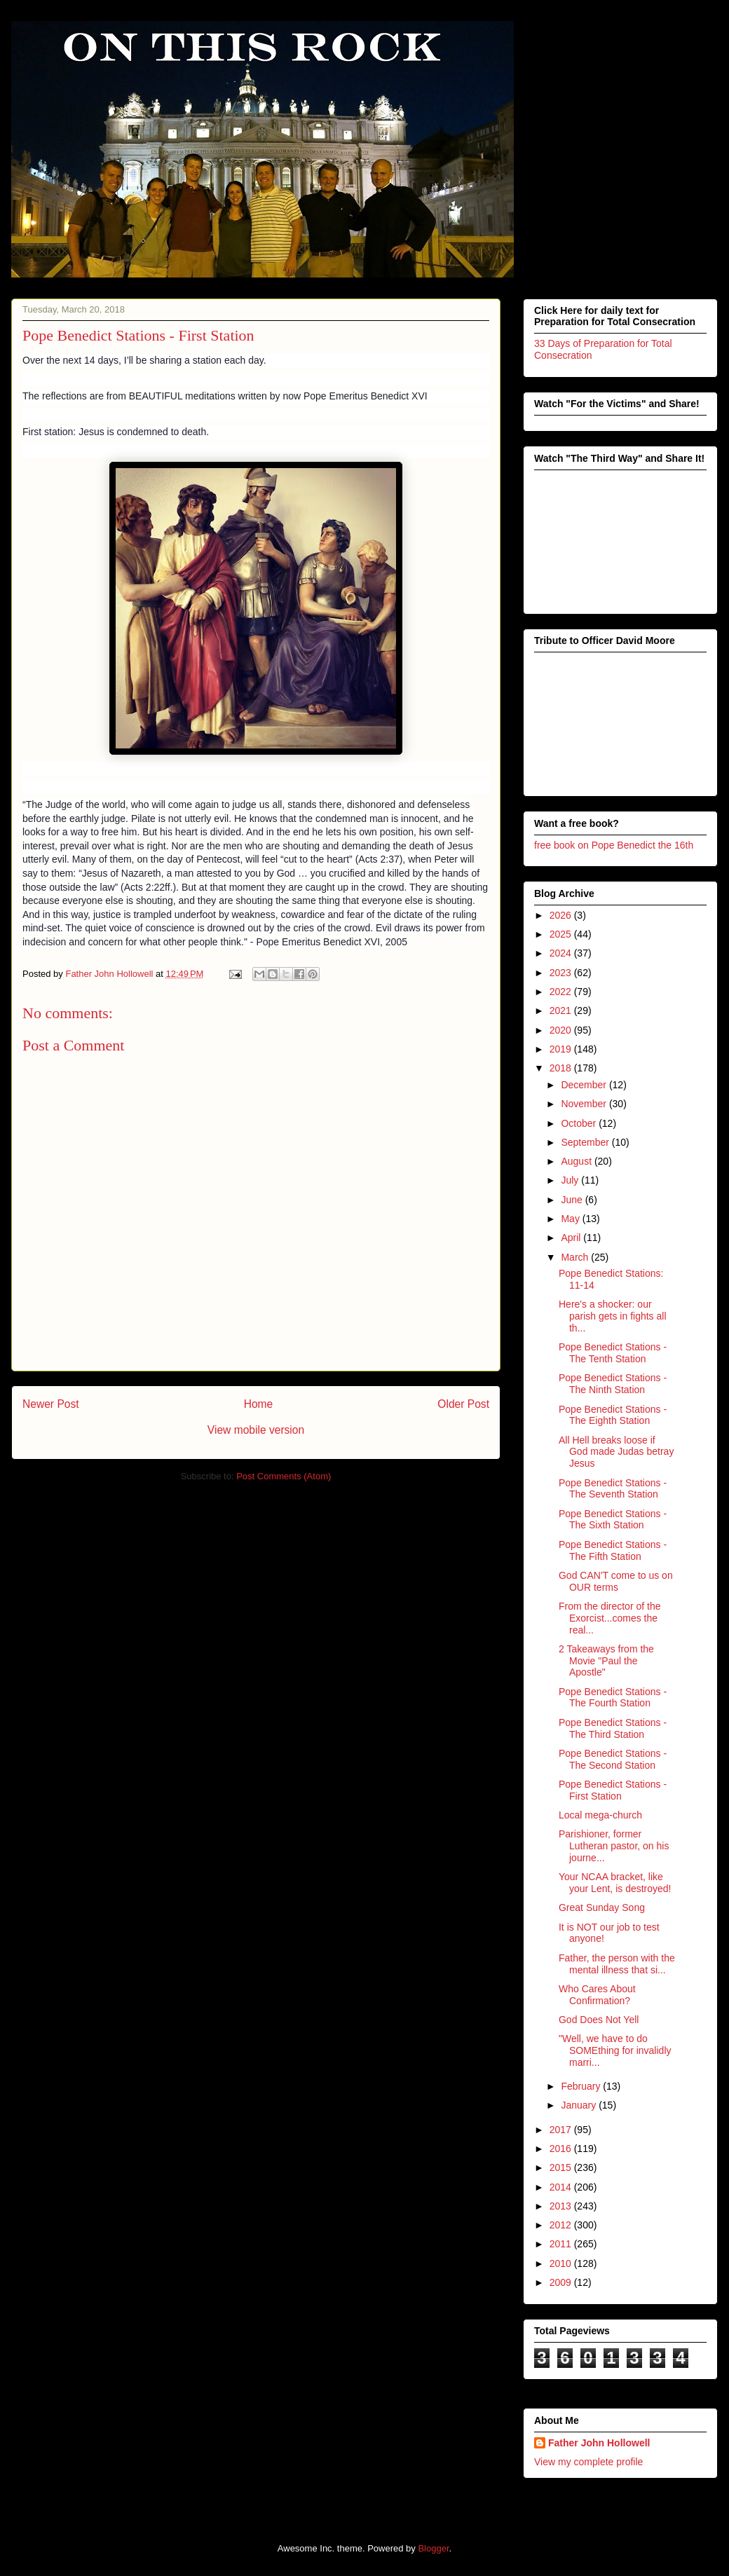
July (571, 1180)
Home (258, 1404)
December (584, 1084)
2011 (562, 2243)
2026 (562, 915)
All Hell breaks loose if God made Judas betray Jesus (616, 1451)
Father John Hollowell (599, 2442)
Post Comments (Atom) (283, 1476)
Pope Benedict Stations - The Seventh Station (613, 1488)
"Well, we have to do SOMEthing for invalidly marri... (615, 2050)
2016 (562, 2148)
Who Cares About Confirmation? (597, 1994)
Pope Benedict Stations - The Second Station (613, 1759)
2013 (562, 2206)
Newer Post (50, 1404)
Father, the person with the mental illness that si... (617, 1963)
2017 (562, 2129)
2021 (562, 1010)
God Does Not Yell (599, 2019)
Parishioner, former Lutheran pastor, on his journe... (614, 1845)
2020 (562, 1030)
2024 (562, 953)
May (571, 1218)
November (584, 1103)
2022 (562, 991)
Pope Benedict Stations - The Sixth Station (613, 1519)
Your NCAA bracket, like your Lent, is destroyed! (615, 1882)
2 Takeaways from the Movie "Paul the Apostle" (606, 1660)
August (577, 1161)
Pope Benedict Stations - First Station (613, 1790)
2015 (562, 2167)
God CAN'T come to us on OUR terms (616, 1581)
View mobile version (255, 1430)
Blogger (433, 2548)
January (580, 2105)
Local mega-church (600, 1815)
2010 (562, 2263)
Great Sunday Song (602, 1907)
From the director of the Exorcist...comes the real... (610, 1618)
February (582, 2086)
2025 (562, 934)
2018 (562, 1068)
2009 (562, 2282)
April (572, 1237)
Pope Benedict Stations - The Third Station (613, 1728)
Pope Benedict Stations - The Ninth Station (613, 1383)
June (573, 1199)
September (586, 1142)
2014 (562, 2187)
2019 (562, 1049)
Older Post (463, 1404)
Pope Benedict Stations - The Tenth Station (613, 1352)
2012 (562, 2225)
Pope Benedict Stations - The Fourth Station (613, 1697)
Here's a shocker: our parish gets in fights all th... (613, 1316)
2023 (562, 972)
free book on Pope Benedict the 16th (613, 845)
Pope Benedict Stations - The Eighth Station (613, 1415)
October (580, 1123)
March (576, 1257)
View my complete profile (588, 2461)
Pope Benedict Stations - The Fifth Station (613, 1550)
